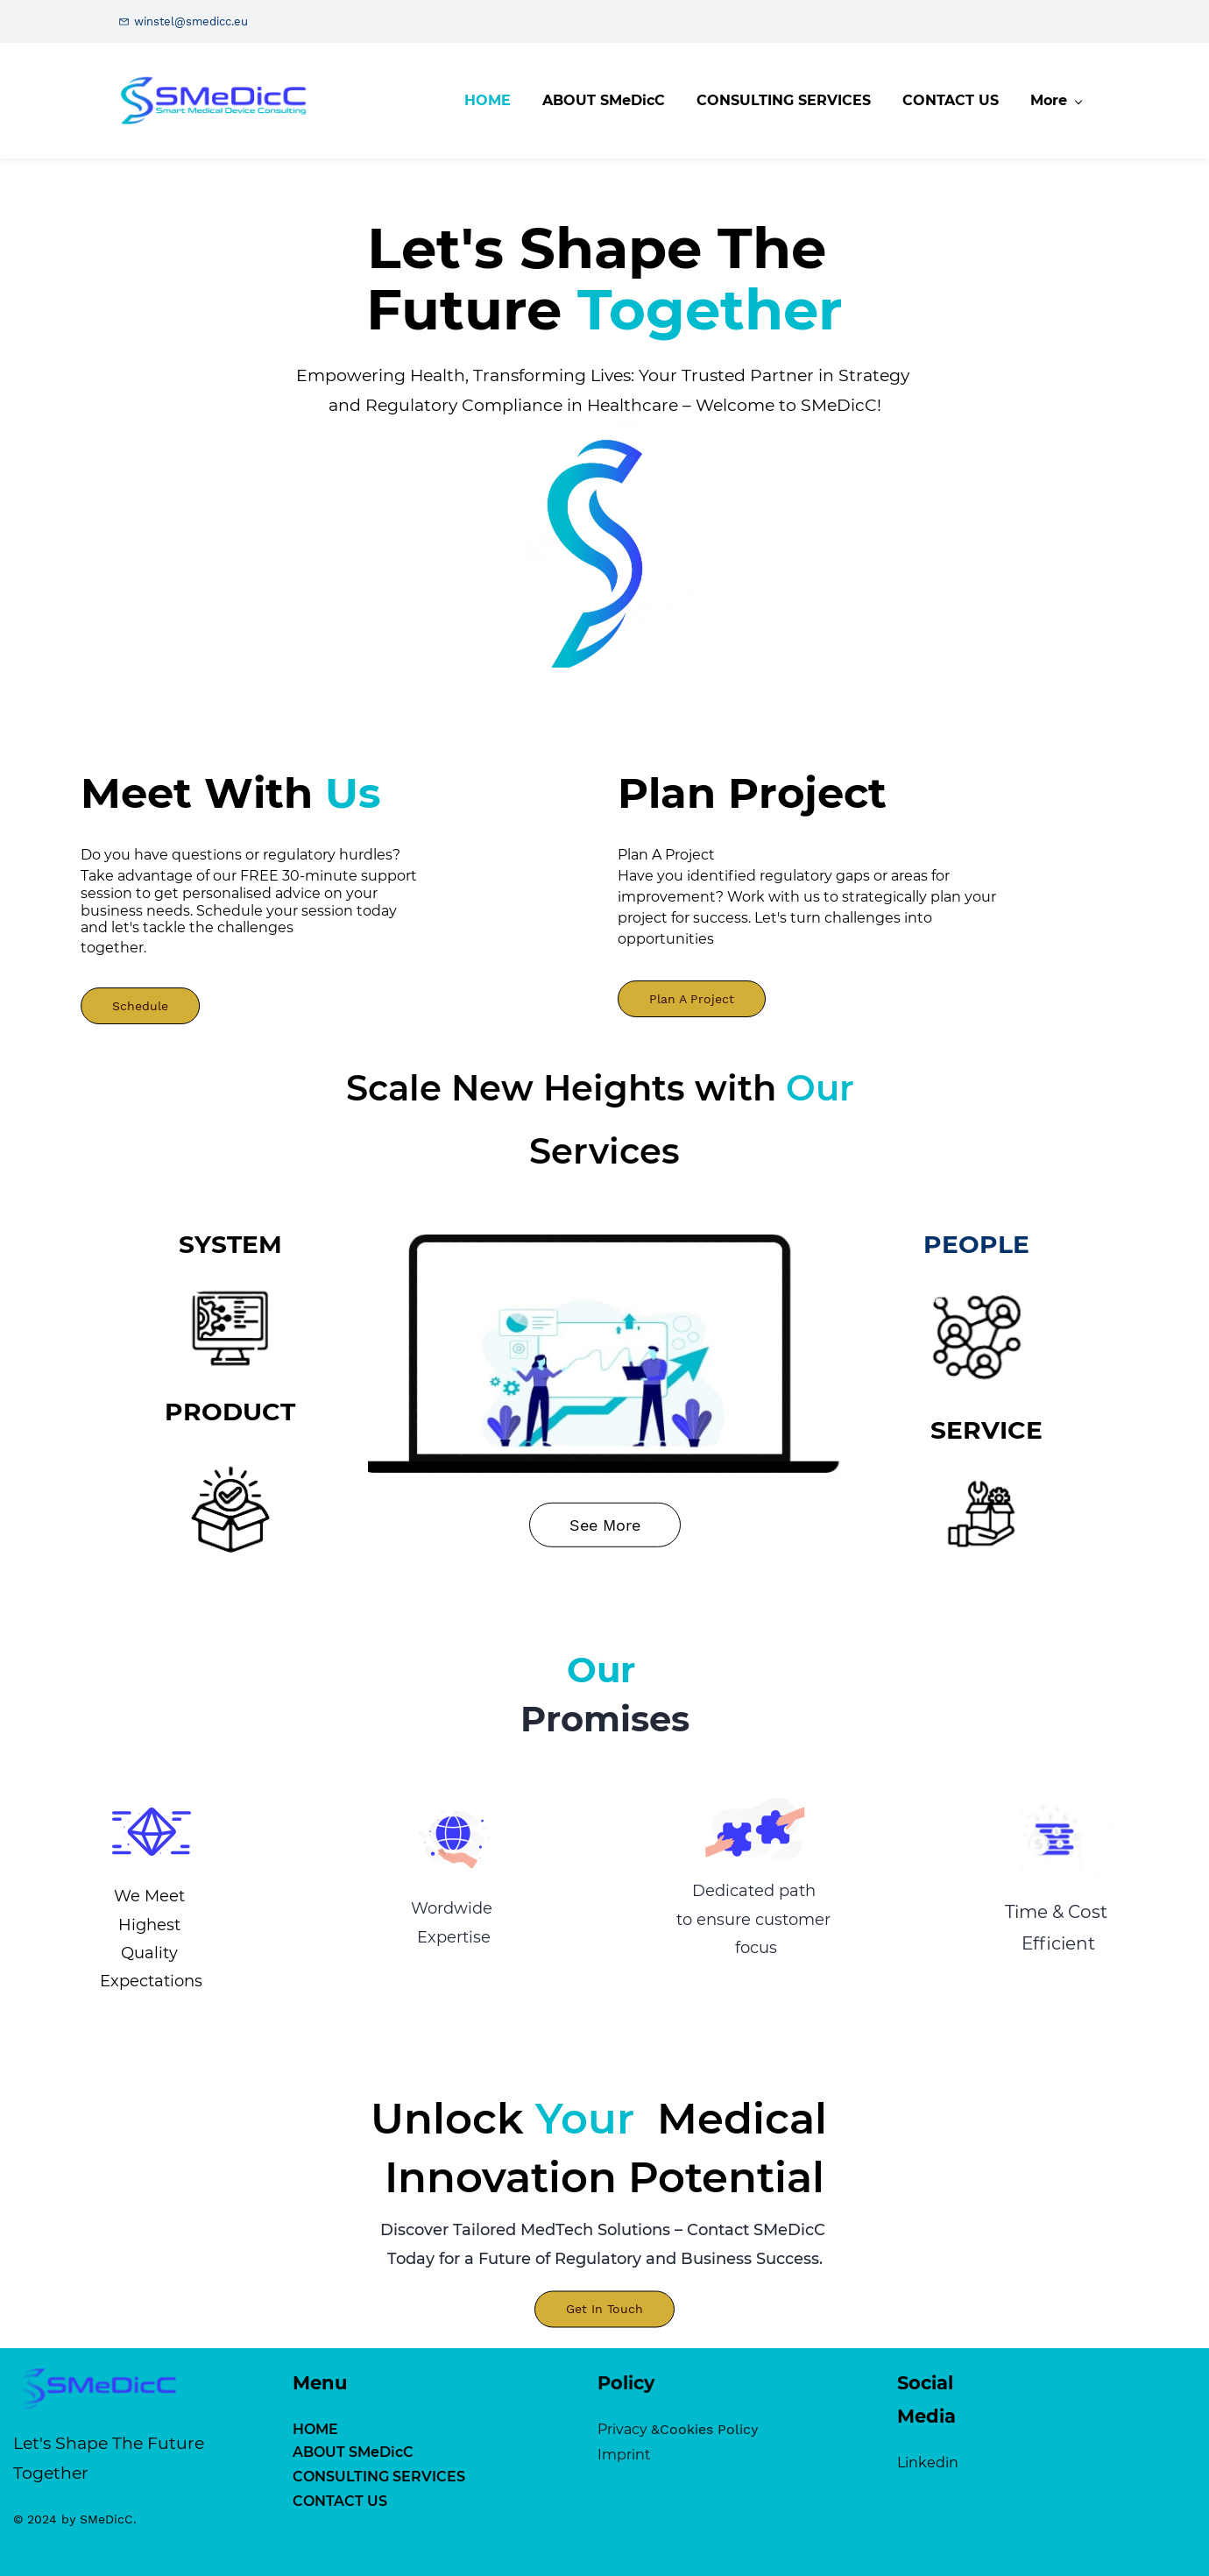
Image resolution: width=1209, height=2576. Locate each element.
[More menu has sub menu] (1060, 101)
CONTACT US (184, 2501)
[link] (604, 380)
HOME (159, 2429)
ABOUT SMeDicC (197, 2452)
